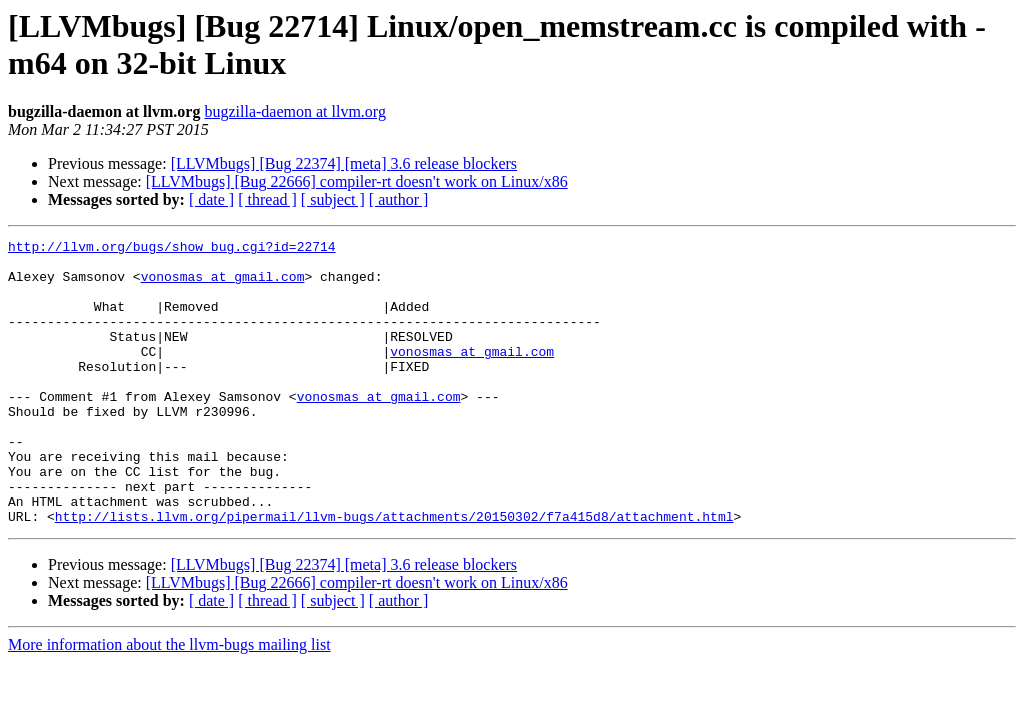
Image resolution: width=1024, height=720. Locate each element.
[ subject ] (333, 199)
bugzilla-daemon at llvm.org (294, 111)
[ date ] (211, 199)
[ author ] (399, 199)
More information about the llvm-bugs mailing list (169, 701)
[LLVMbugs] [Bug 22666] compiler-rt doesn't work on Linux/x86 (357, 181)
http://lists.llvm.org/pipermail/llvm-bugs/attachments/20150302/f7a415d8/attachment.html (394, 573)
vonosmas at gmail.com (223, 285)
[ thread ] (267, 199)
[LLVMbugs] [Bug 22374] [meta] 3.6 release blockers (344, 163)
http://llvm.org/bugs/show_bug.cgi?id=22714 (172, 249)
